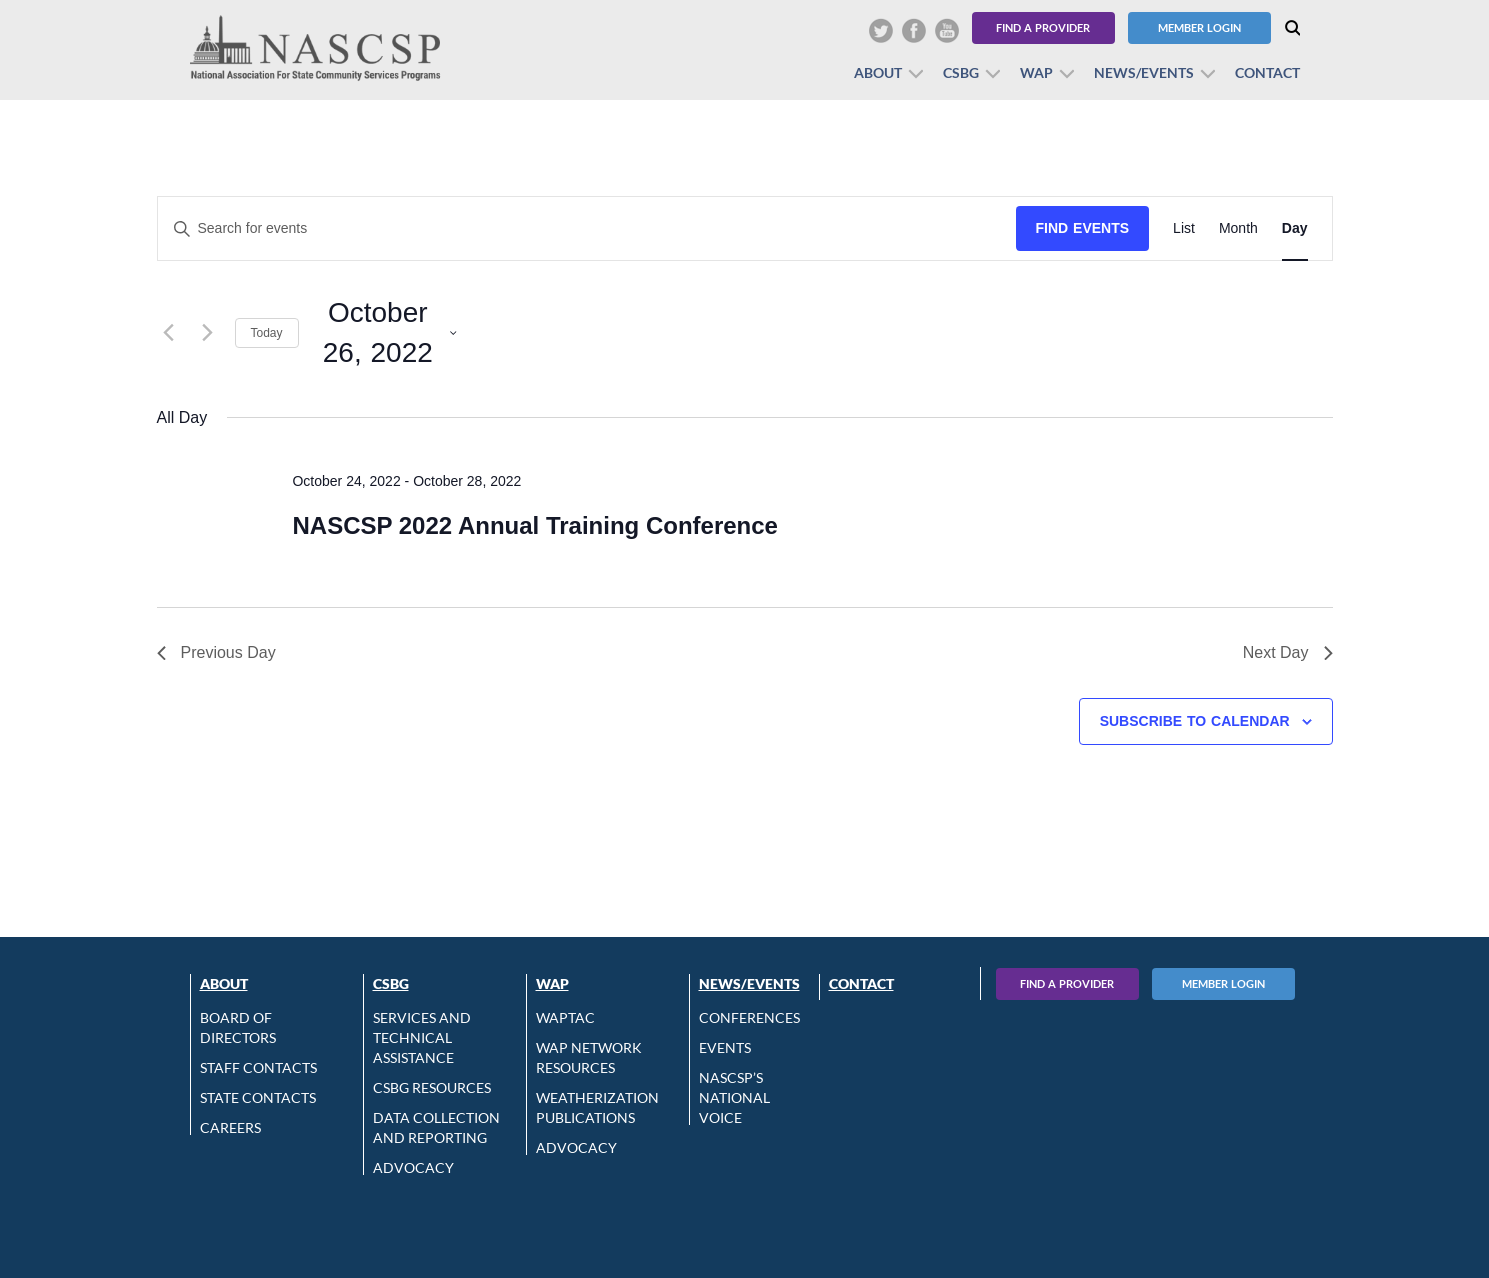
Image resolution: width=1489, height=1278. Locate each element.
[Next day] (208, 333)
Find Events (1083, 228)
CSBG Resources (432, 1087)
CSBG (961, 72)
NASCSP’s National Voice (734, 1097)
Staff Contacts (258, 1067)
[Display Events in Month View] (1238, 228)
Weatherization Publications (597, 1107)
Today (267, 333)
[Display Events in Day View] (1295, 228)
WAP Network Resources (589, 1057)
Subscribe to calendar (1195, 721)
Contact (1267, 72)
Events (725, 1047)
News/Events (1144, 72)
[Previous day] (169, 333)
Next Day (1288, 652)
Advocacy (413, 1167)
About (878, 72)
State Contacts (258, 1097)
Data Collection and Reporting (436, 1127)
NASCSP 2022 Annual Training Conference (534, 525)
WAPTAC (565, 1017)
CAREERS (230, 1127)
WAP (1036, 72)
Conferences (749, 1017)
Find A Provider (1067, 983)
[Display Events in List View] (1184, 228)
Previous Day (216, 652)
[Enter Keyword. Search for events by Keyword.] (587, 228)
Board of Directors (238, 1027)
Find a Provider (1043, 27)
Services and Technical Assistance (422, 1037)
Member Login (1199, 27)
